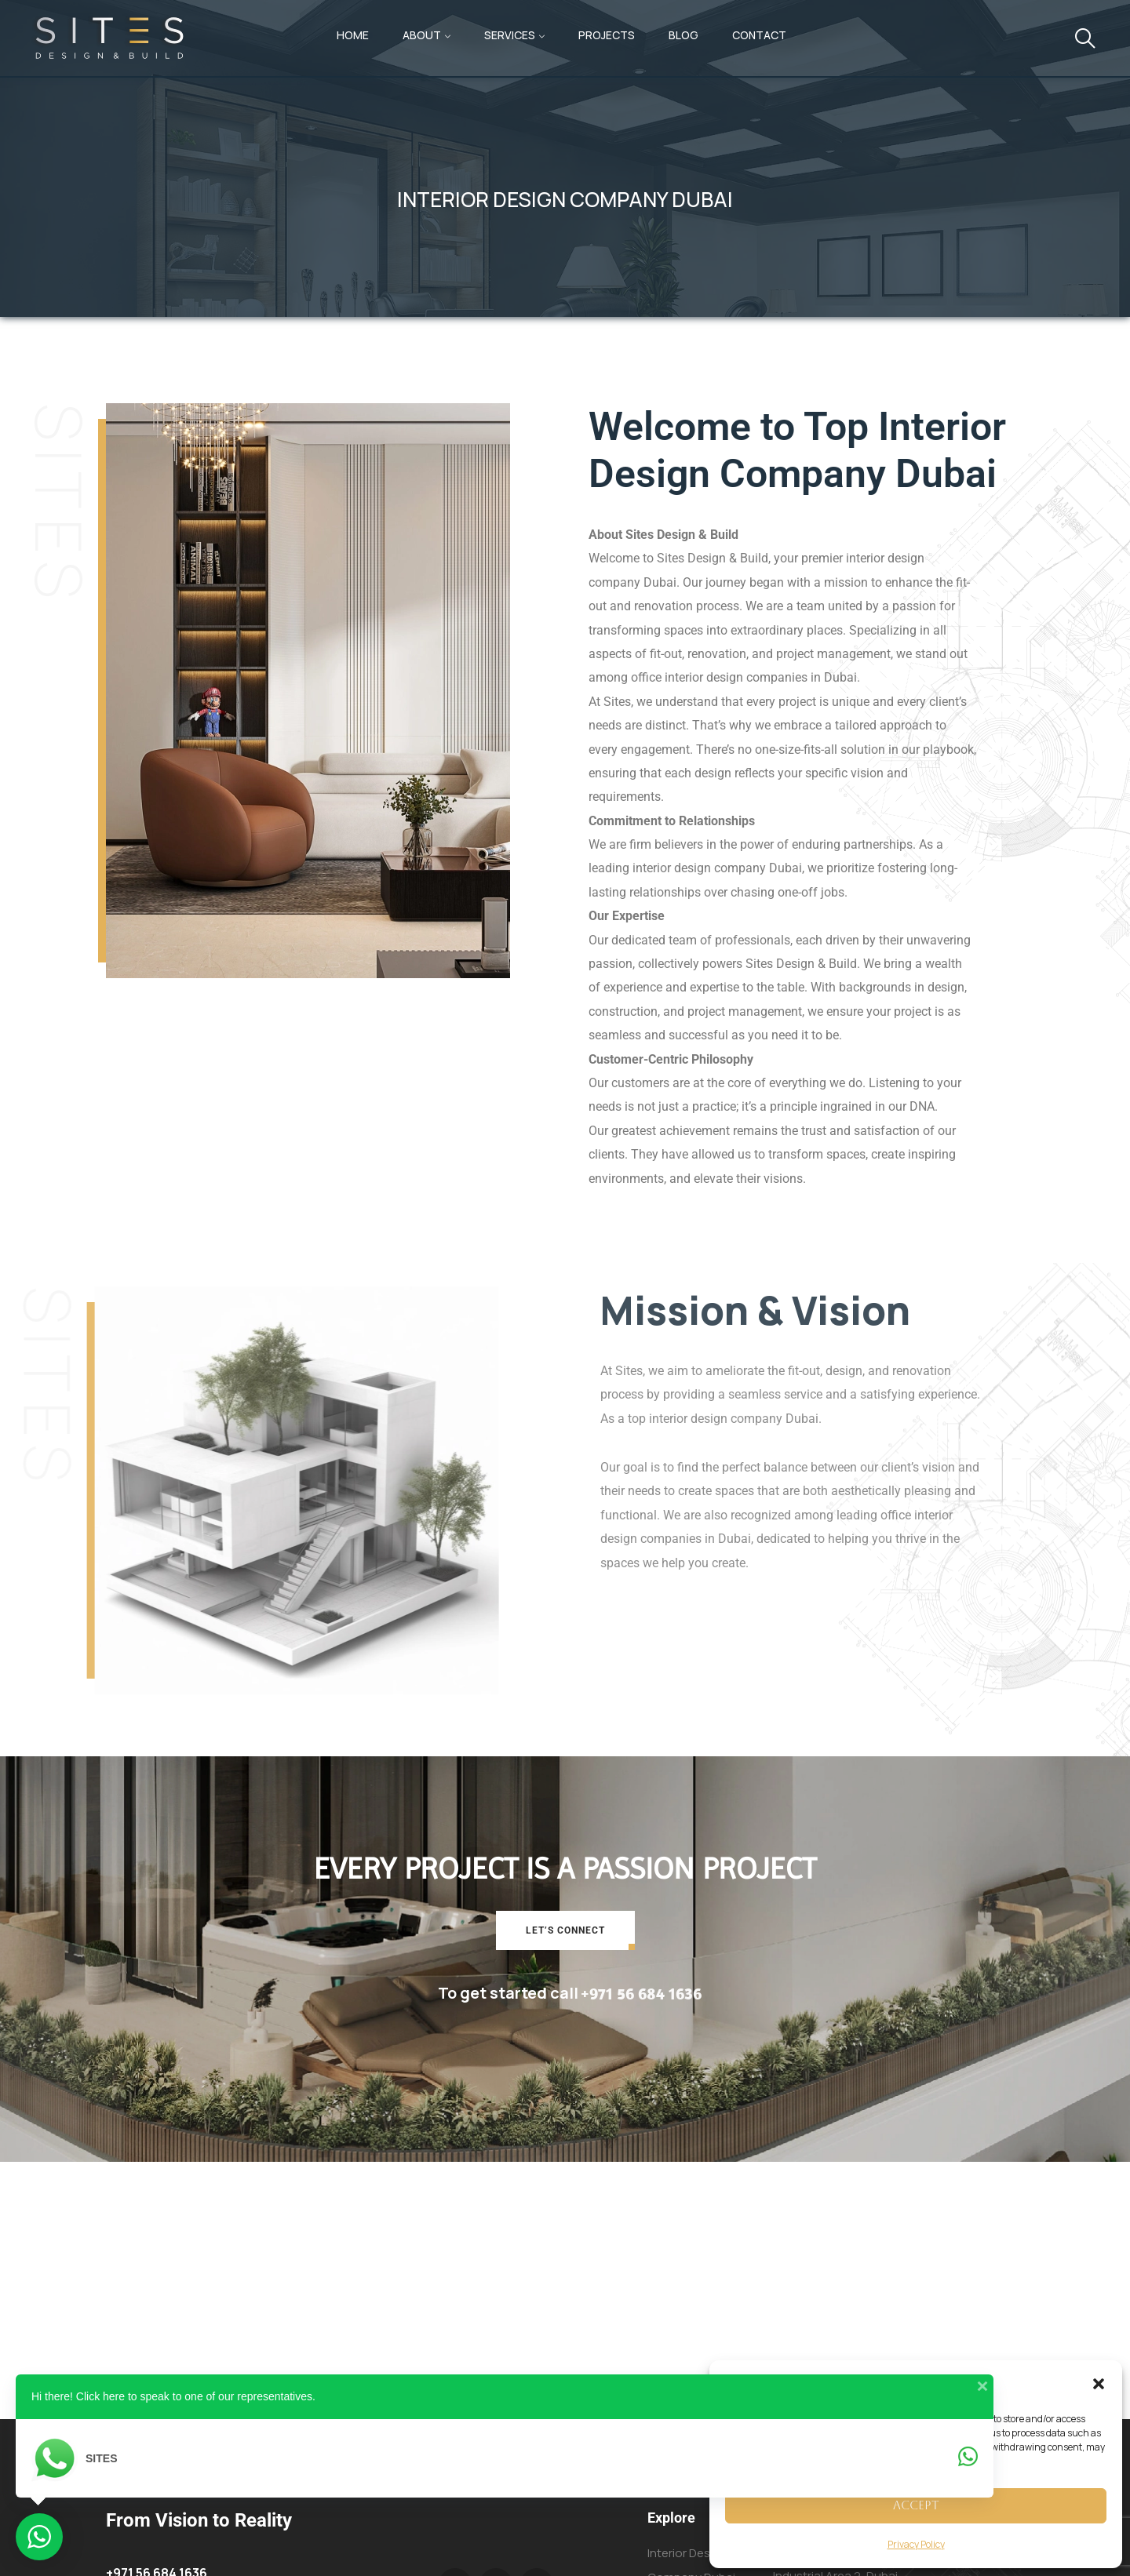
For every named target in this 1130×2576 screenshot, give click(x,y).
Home (353, 34)
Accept (916, 2505)
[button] (1098, 2384)
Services (509, 34)
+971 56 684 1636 (641, 1993)
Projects (606, 34)
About (422, 34)
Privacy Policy (916, 2544)
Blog (683, 34)
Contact (759, 34)
